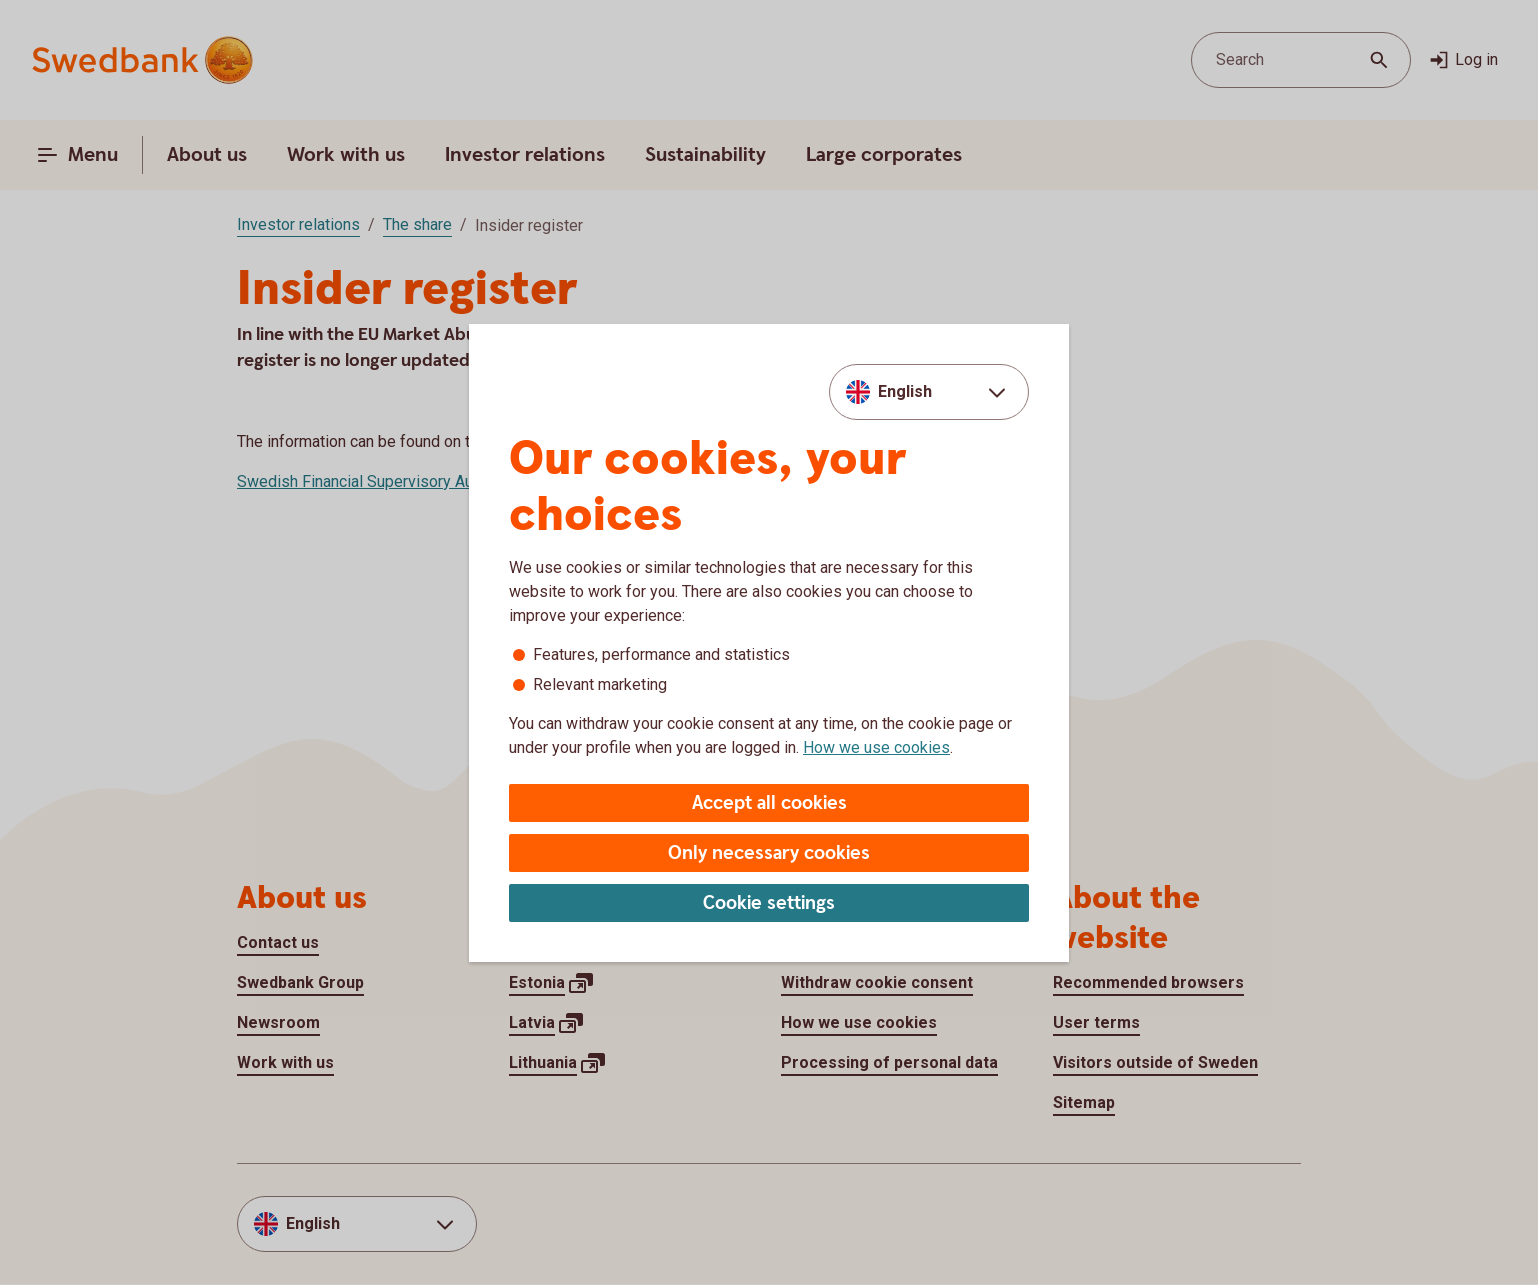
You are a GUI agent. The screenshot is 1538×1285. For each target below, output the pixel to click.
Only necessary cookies (769, 853)
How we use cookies (876, 747)
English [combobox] (905, 391)
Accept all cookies (769, 803)
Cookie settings (769, 903)
